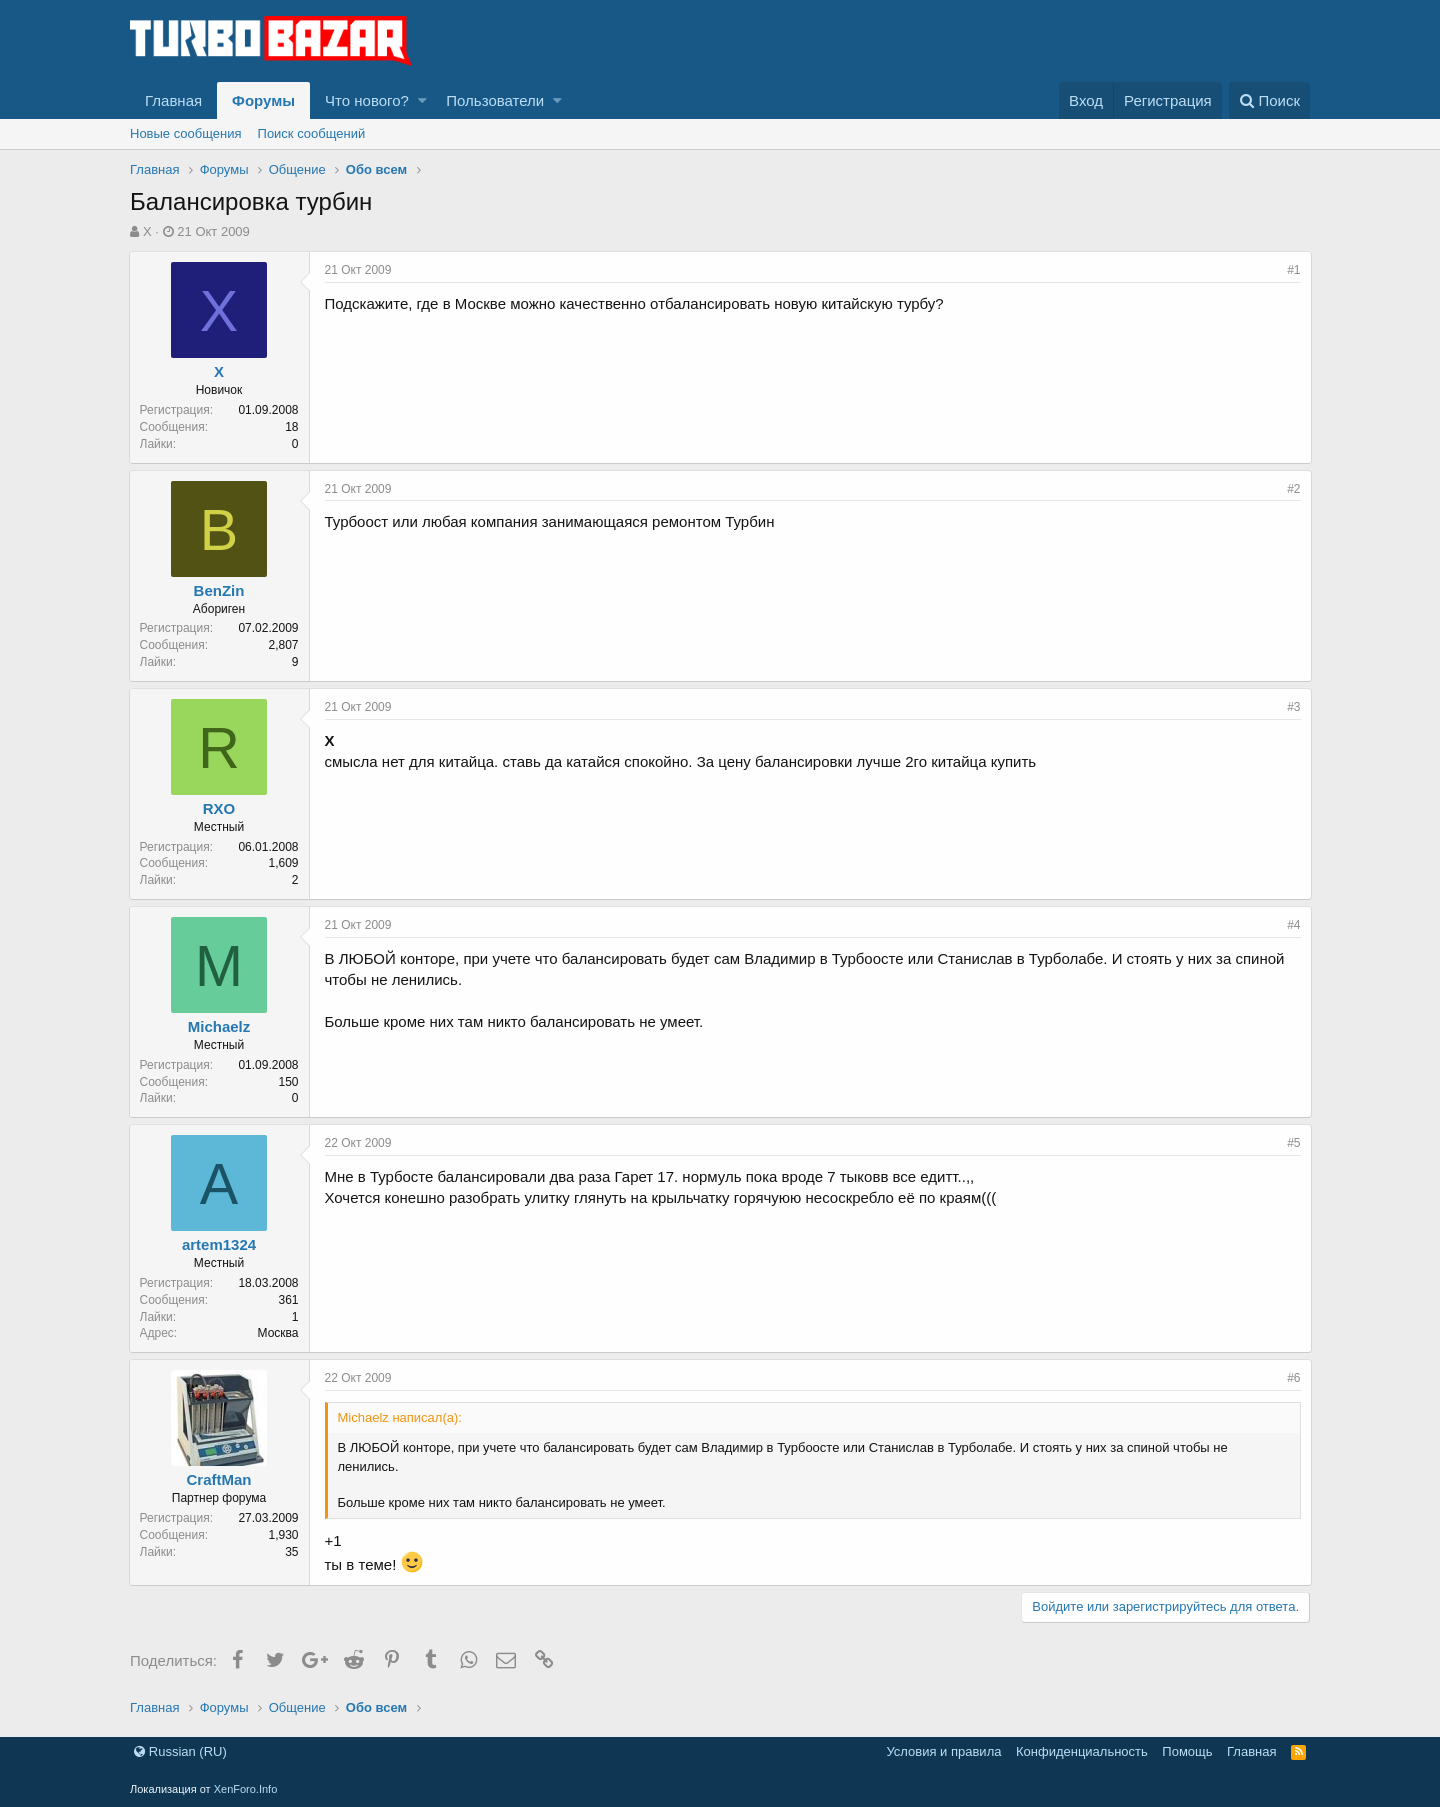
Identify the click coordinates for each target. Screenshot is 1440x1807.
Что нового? (367, 100)
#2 (1292, 489)
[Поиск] (1269, 100)
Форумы (263, 100)
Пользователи (495, 100)
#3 (1292, 707)
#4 (1292, 925)
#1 (1292, 270)
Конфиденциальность (1082, 1751)
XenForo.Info (246, 1789)
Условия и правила (943, 1751)
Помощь (1187, 1751)
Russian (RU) (180, 1751)
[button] (422, 100)
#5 (1292, 1143)
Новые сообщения (186, 133)
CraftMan (220, 1479)
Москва (279, 1333)
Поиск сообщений (312, 133)
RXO (220, 808)
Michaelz (220, 1026)
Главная (173, 100)
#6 (1292, 1378)
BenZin (220, 590)
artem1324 (220, 1244)
